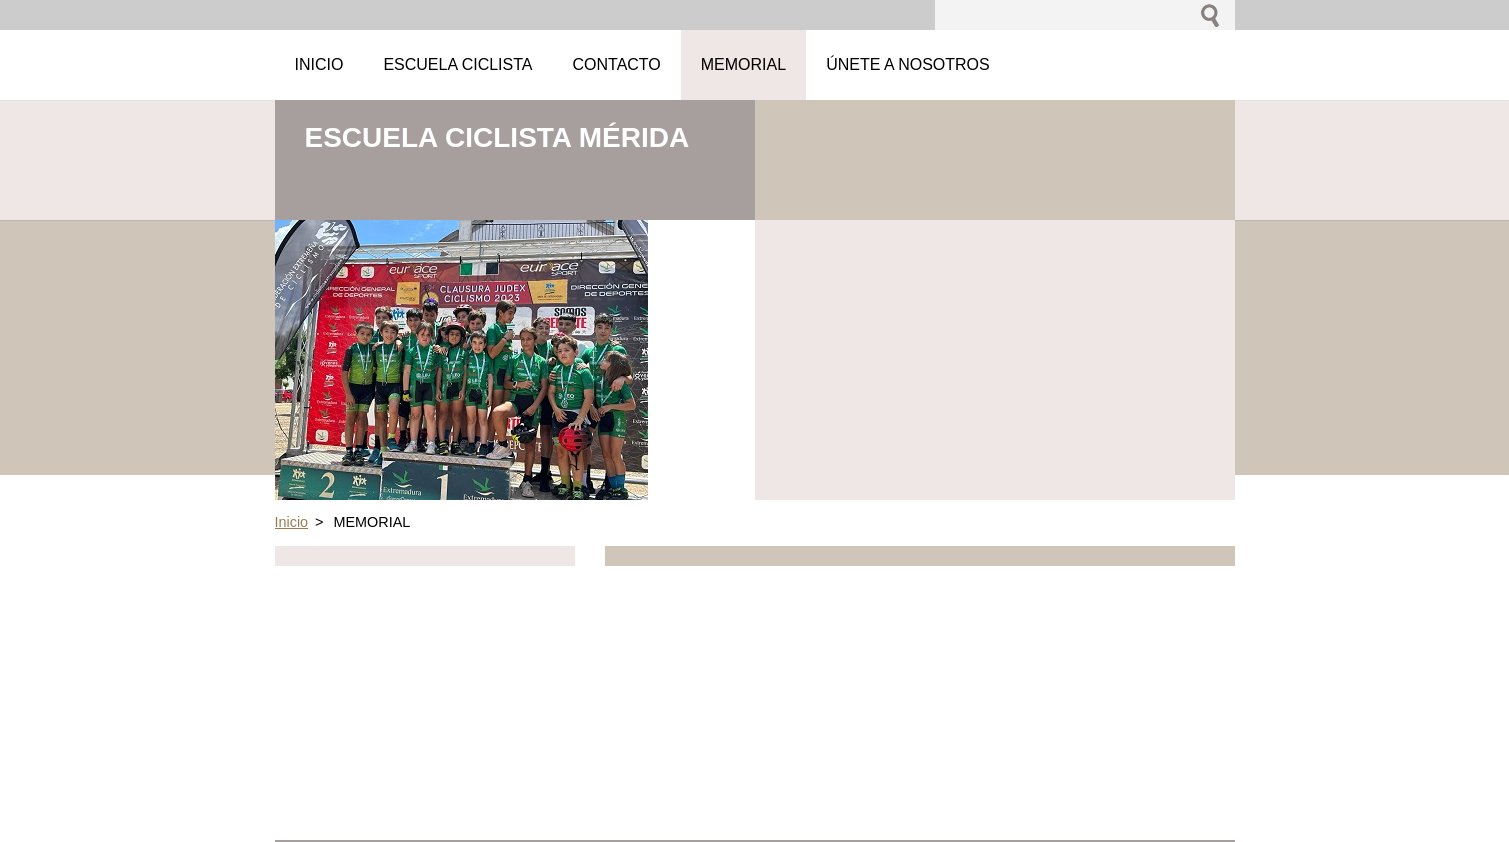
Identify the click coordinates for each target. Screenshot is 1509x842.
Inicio (292, 522)
